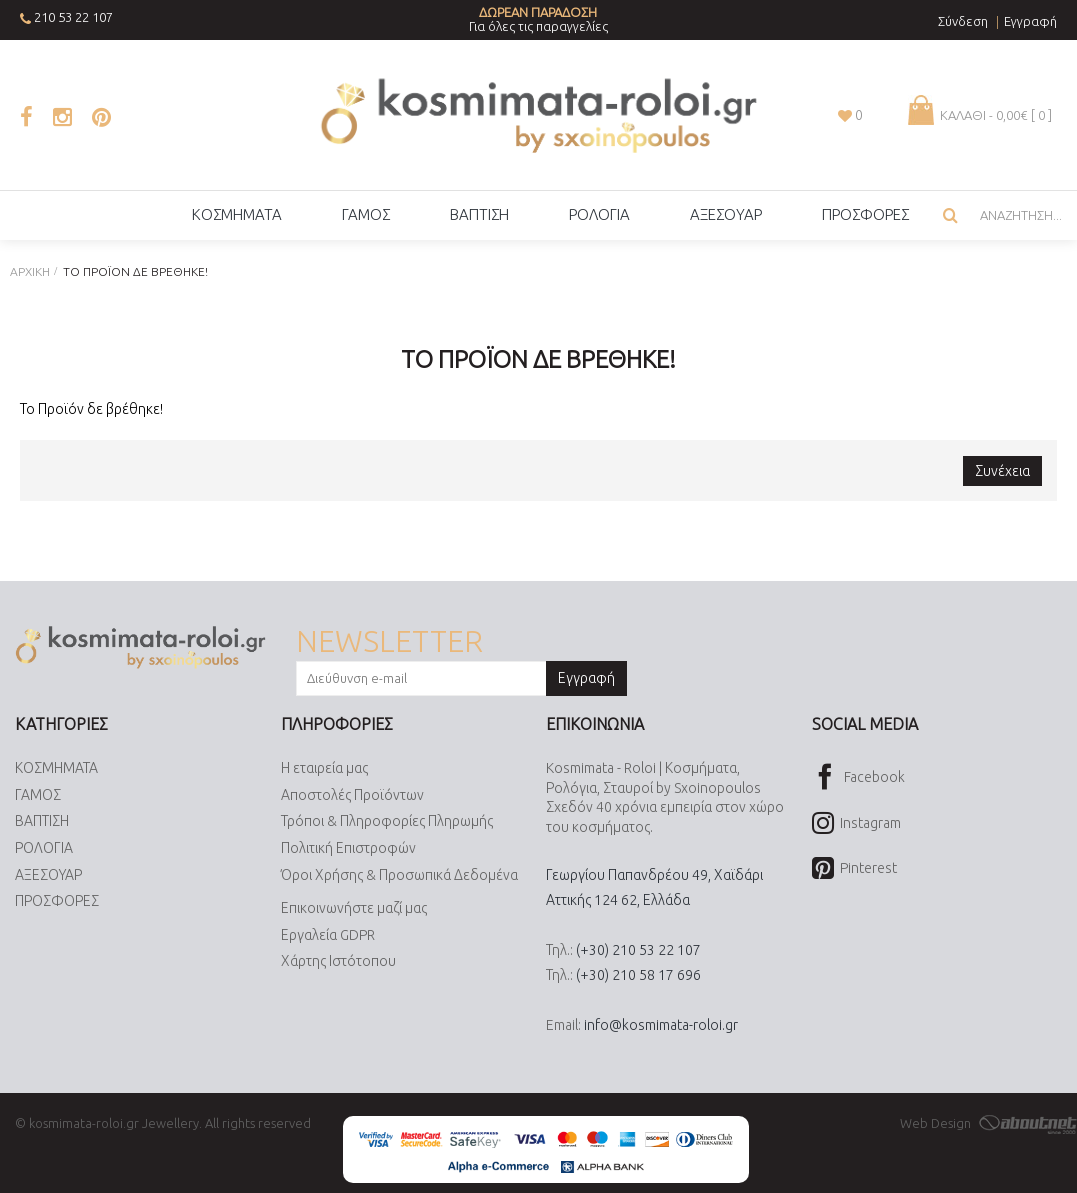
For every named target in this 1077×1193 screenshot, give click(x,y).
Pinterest (854, 869)
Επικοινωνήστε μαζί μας (354, 908)
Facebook (858, 778)
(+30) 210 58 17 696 (638, 975)
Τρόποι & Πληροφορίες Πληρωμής (387, 822)
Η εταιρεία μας (324, 768)
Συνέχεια (1002, 471)
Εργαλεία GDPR (328, 935)
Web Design (988, 1123)
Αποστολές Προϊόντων (352, 795)
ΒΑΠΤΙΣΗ (42, 822)
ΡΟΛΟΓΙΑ (44, 848)
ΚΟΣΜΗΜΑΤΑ (56, 768)
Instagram (856, 824)
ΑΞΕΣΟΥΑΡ (48, 875)
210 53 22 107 (73, 17)
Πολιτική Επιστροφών (348, 848)
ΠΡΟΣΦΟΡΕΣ (57, 901)
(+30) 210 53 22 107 (638, 950)
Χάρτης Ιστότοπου (338, 962)
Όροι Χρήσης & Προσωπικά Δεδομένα (399, 875)
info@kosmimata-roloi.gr (661, 1025)
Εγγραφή (586, 678)
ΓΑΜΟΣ (38, 795)
